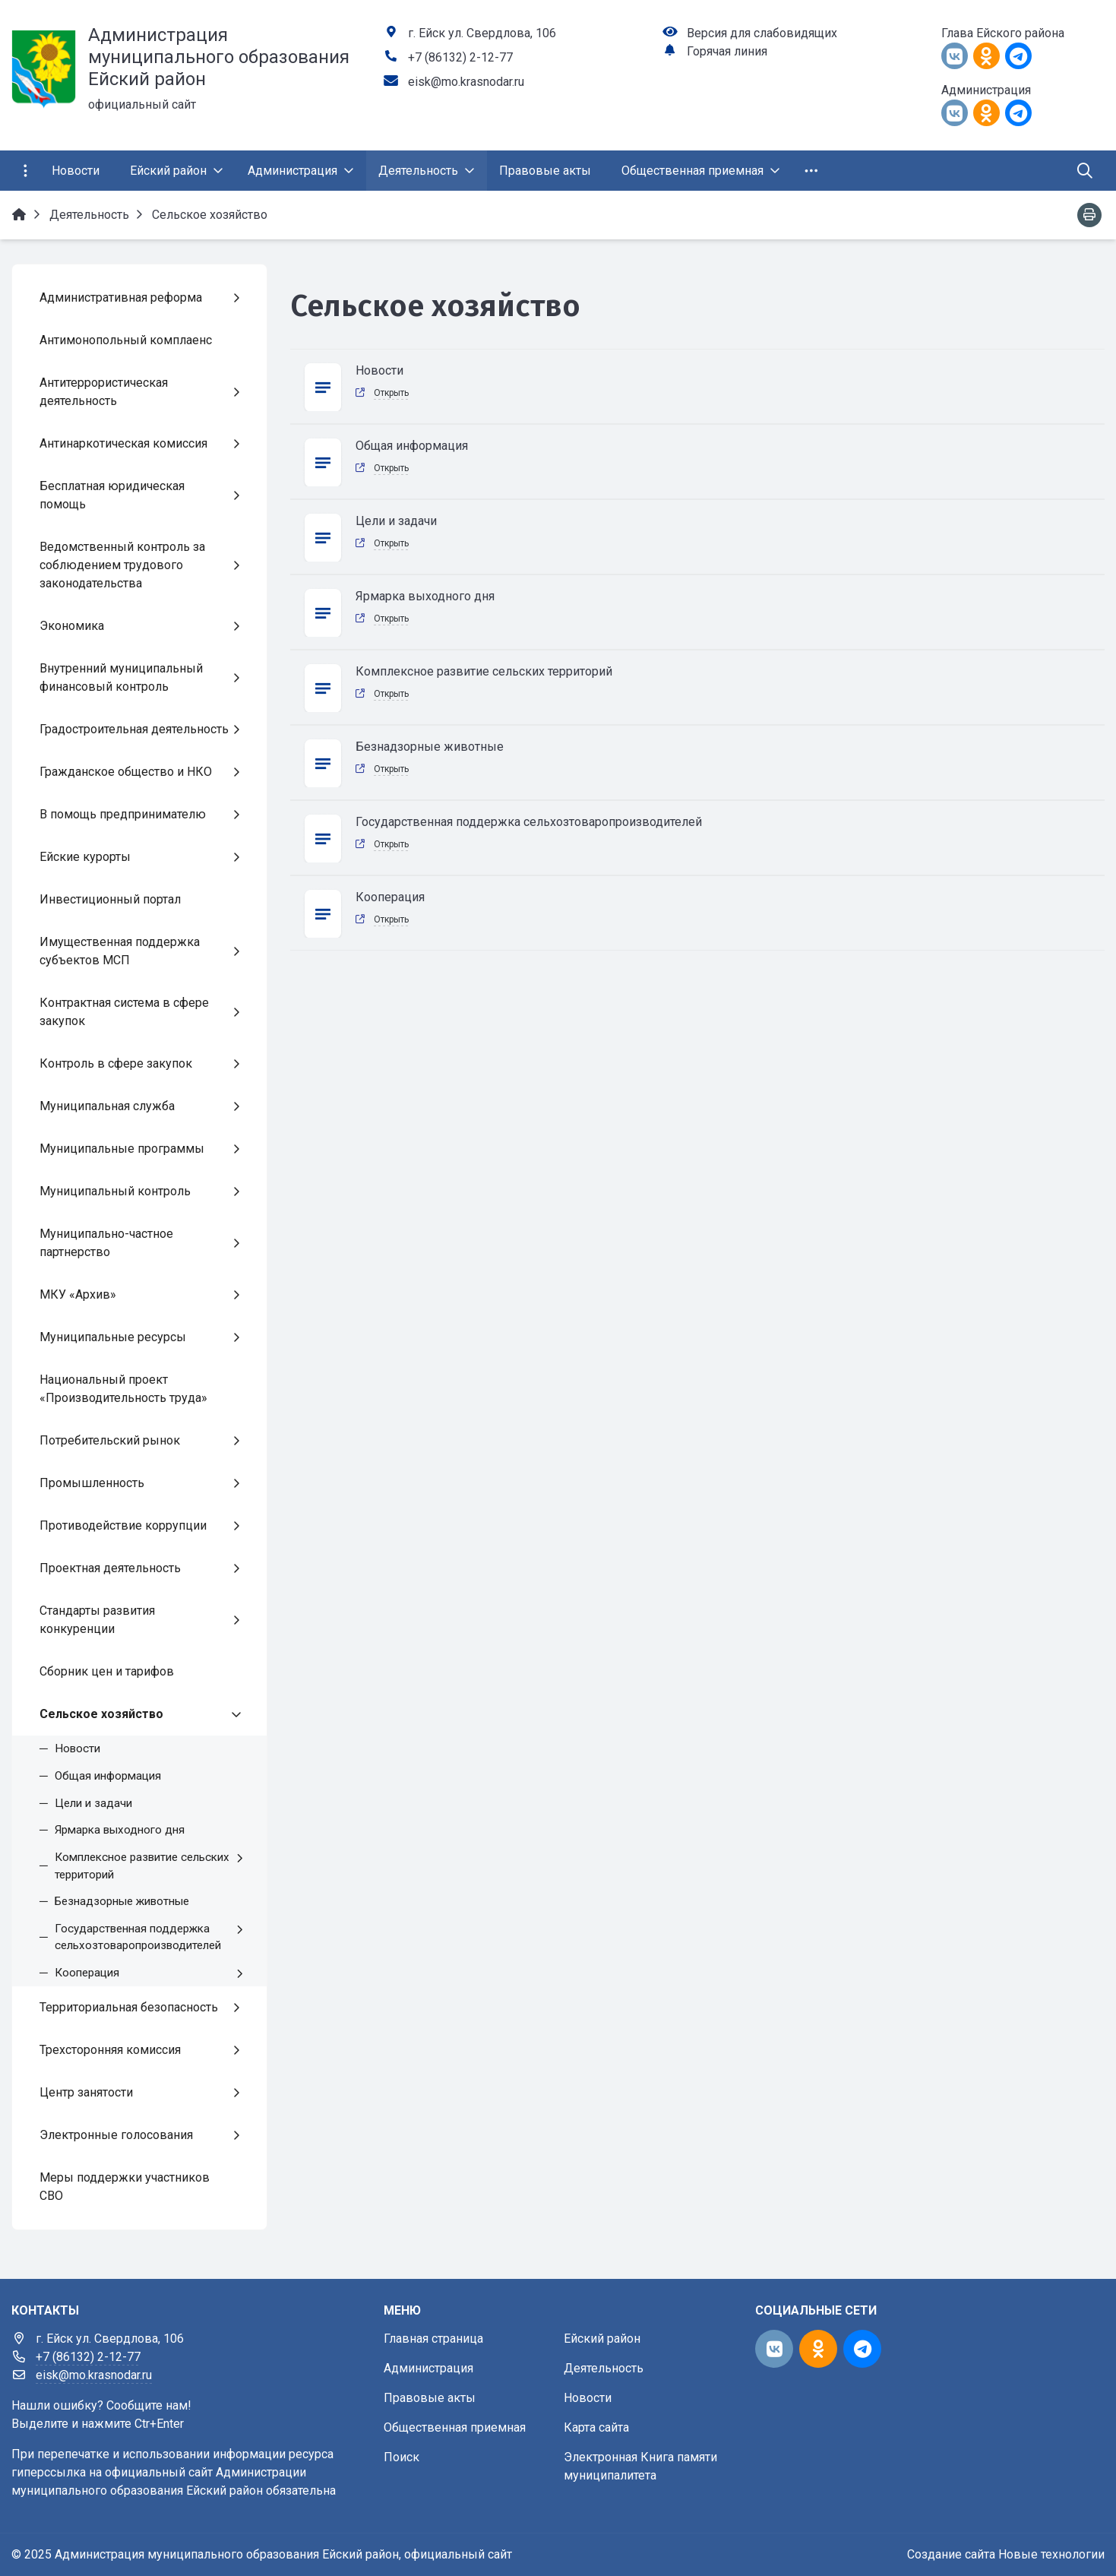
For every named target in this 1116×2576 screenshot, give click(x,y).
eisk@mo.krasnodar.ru (466, 81)
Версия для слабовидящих (762, 33)
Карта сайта (596, 2427)
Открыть (391, 393)
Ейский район (602, 2338)
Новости (588, 2398)
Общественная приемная (455, 2427)
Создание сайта (951, 2554)
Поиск (401, 2457)
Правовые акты (430, 2398)
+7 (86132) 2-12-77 (460, 57)
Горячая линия (727, 51)
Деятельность (603, 2368)
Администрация (428, 2368)
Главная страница (433, 2338)
